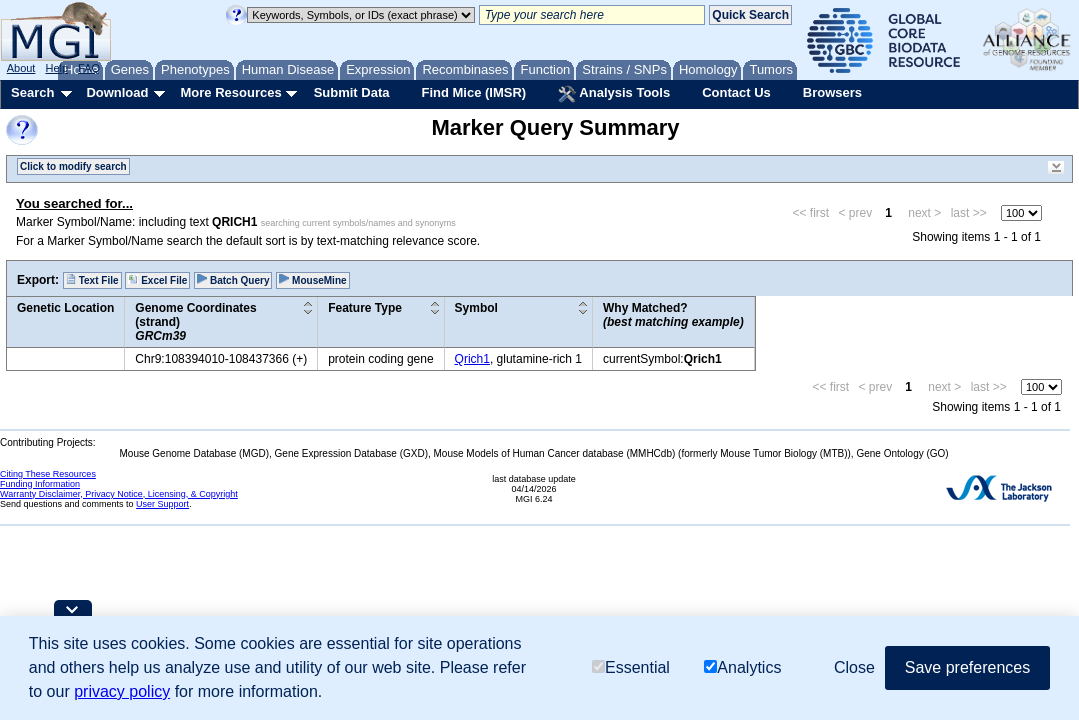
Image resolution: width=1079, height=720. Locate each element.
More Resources (230, 92)
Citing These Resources (48, 474)
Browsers (832, 92)
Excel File (157, 280)
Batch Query (233, 280)
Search (32, 92)
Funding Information (40, 484)
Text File (92, 280)
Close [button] (854, 667)
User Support (162, 504)
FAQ (89, 68)
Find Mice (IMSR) (473, 92)
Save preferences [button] (967, 667)
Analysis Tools (614, 94)
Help (56, 68)
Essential (631, 667)
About (21, 68)
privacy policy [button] (122, 691)
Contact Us (736, 92)
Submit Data (352, 92)
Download (117, 92)
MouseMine (312, 280)
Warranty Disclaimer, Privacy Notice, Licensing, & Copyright (119, 494)
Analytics (742, 667)
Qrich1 (472, 359)
